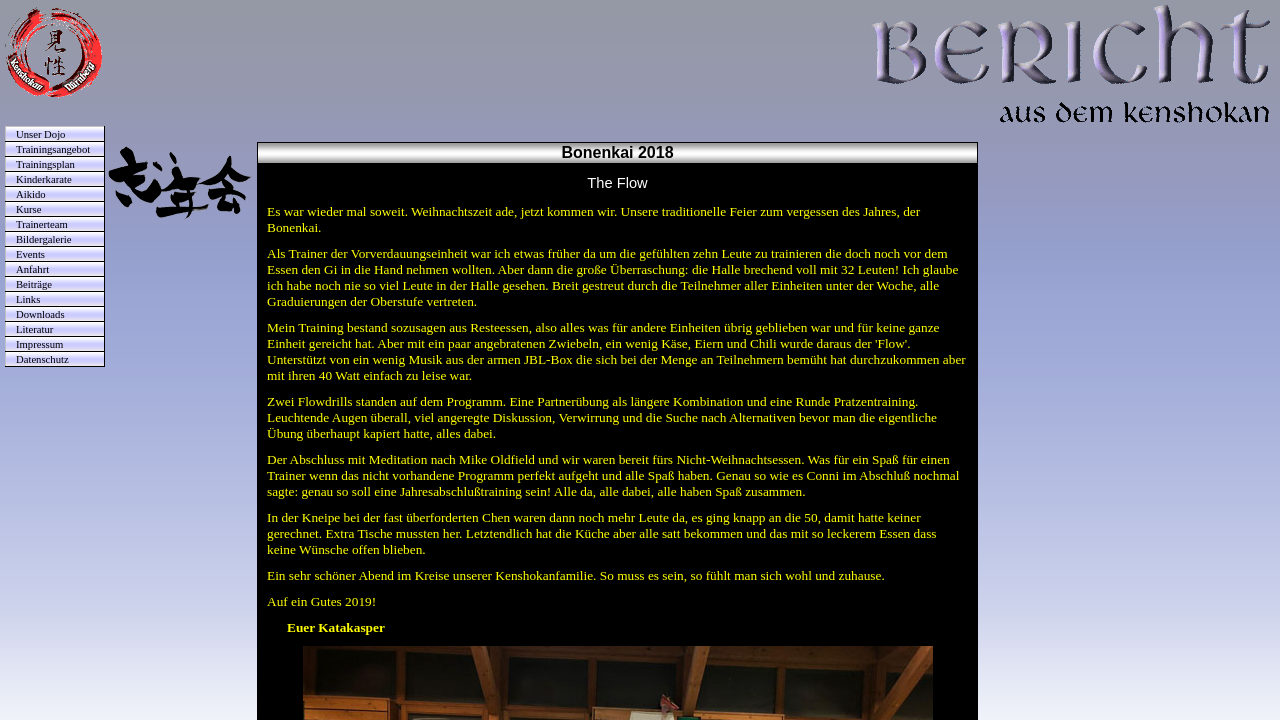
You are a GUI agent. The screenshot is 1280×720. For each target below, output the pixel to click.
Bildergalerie (43, 239)
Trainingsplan (45, 164)
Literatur (34, 329)
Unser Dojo (40, 134)
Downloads (40, 314)
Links (28, 299)
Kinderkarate (44, 179)
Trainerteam (42, 224)
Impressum (39, 344)
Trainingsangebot (53, 149)
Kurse (28, 209)
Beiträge (34, 284)
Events (30, 254)
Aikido (31, 194)
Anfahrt (32, 269)
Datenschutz (42, 359)
